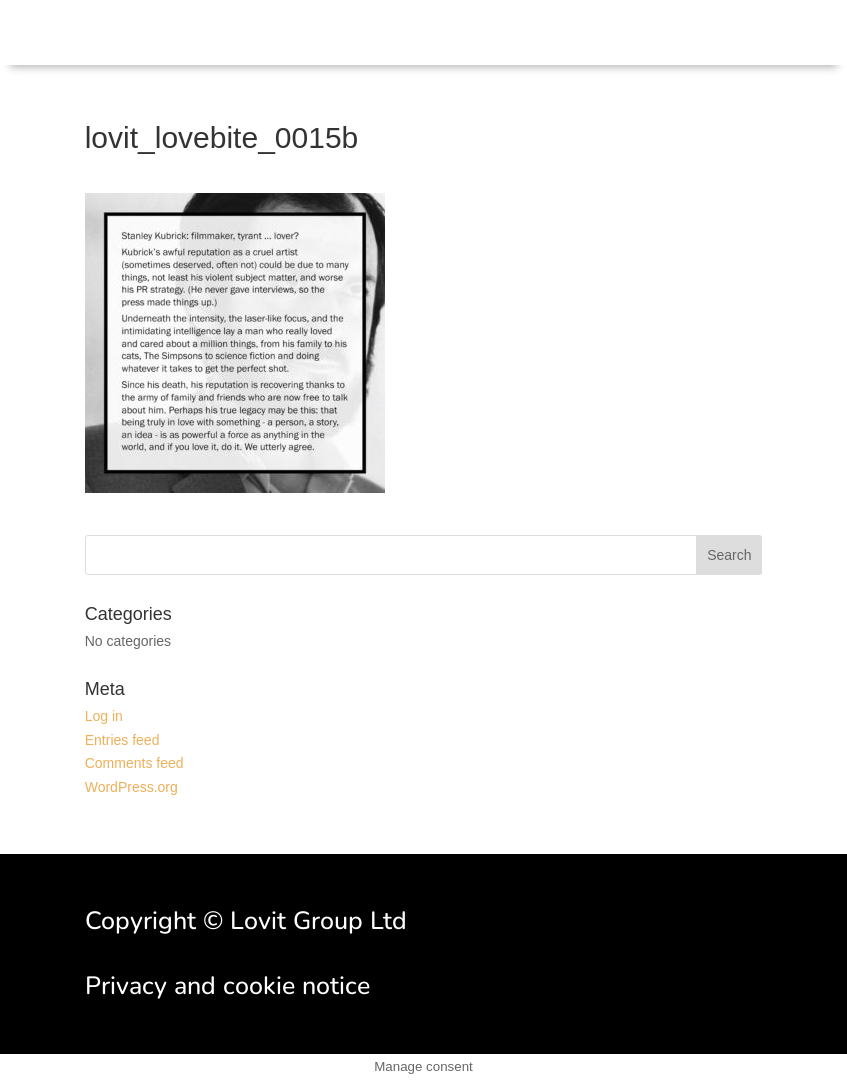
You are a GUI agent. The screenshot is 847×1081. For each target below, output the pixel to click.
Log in (104, 716)
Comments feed (134, 763)
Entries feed (122, 740)
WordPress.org (131, 787)
